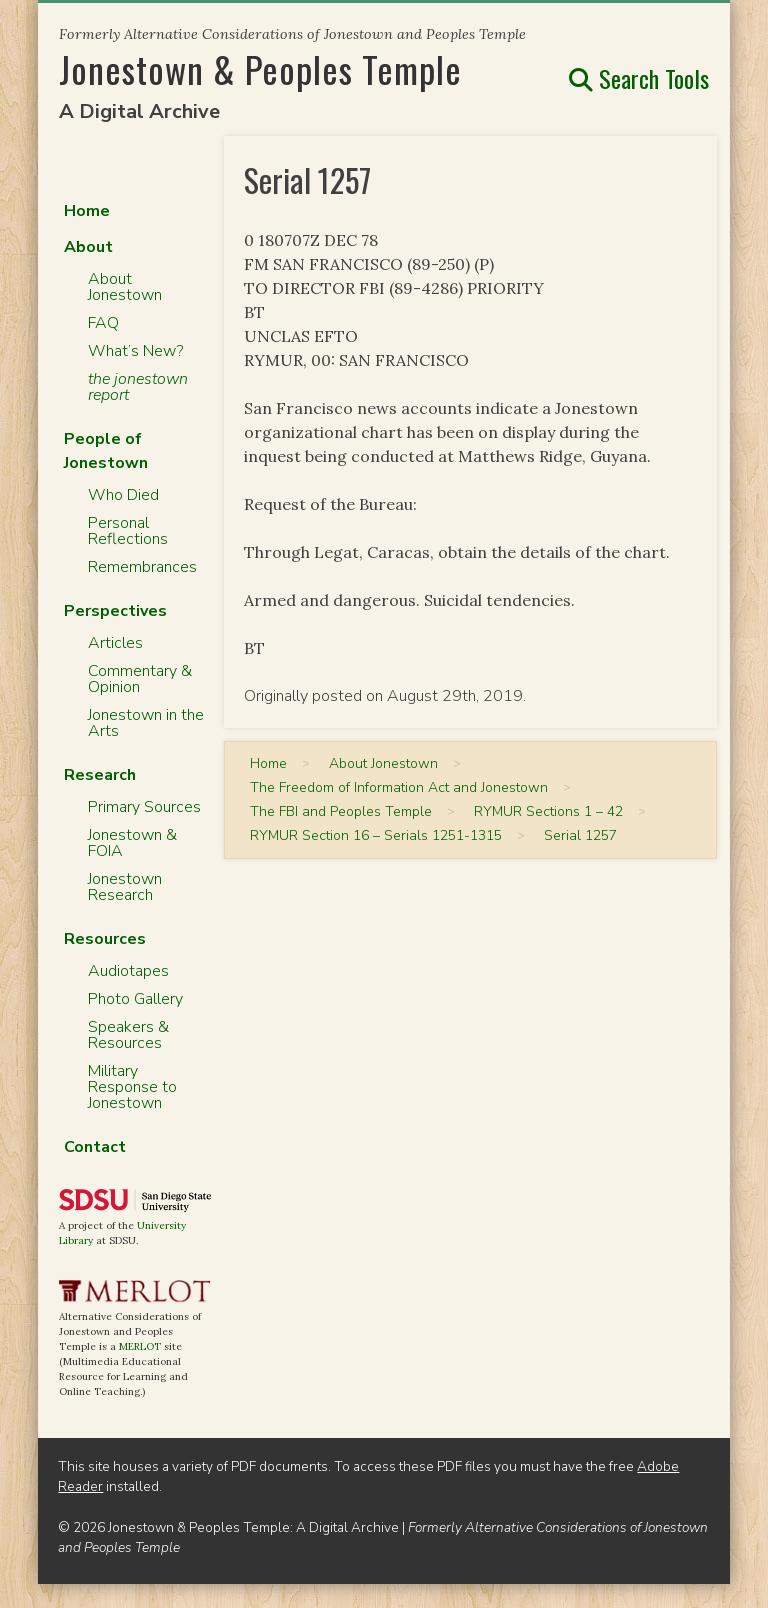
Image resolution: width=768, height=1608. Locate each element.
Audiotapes (128, 971)
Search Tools (639, 78)
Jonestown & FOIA (132, 843)
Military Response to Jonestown (132, 1087)
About (88, 247)
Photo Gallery (135, 999)
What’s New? (135, 351)
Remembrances (142, 567)
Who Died (123, 495)
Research (100, 775)
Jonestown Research (125, 887)
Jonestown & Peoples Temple (260, 68)
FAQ (103, 323)
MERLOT (140, 1346)
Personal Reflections (128, 531)
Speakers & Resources (128, 1035)
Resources (105, 939)
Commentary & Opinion (140, 679)
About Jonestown (125, 287)
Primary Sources (144, 807)
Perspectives (115, 611)
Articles (115, 643)
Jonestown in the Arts (146, 723)
